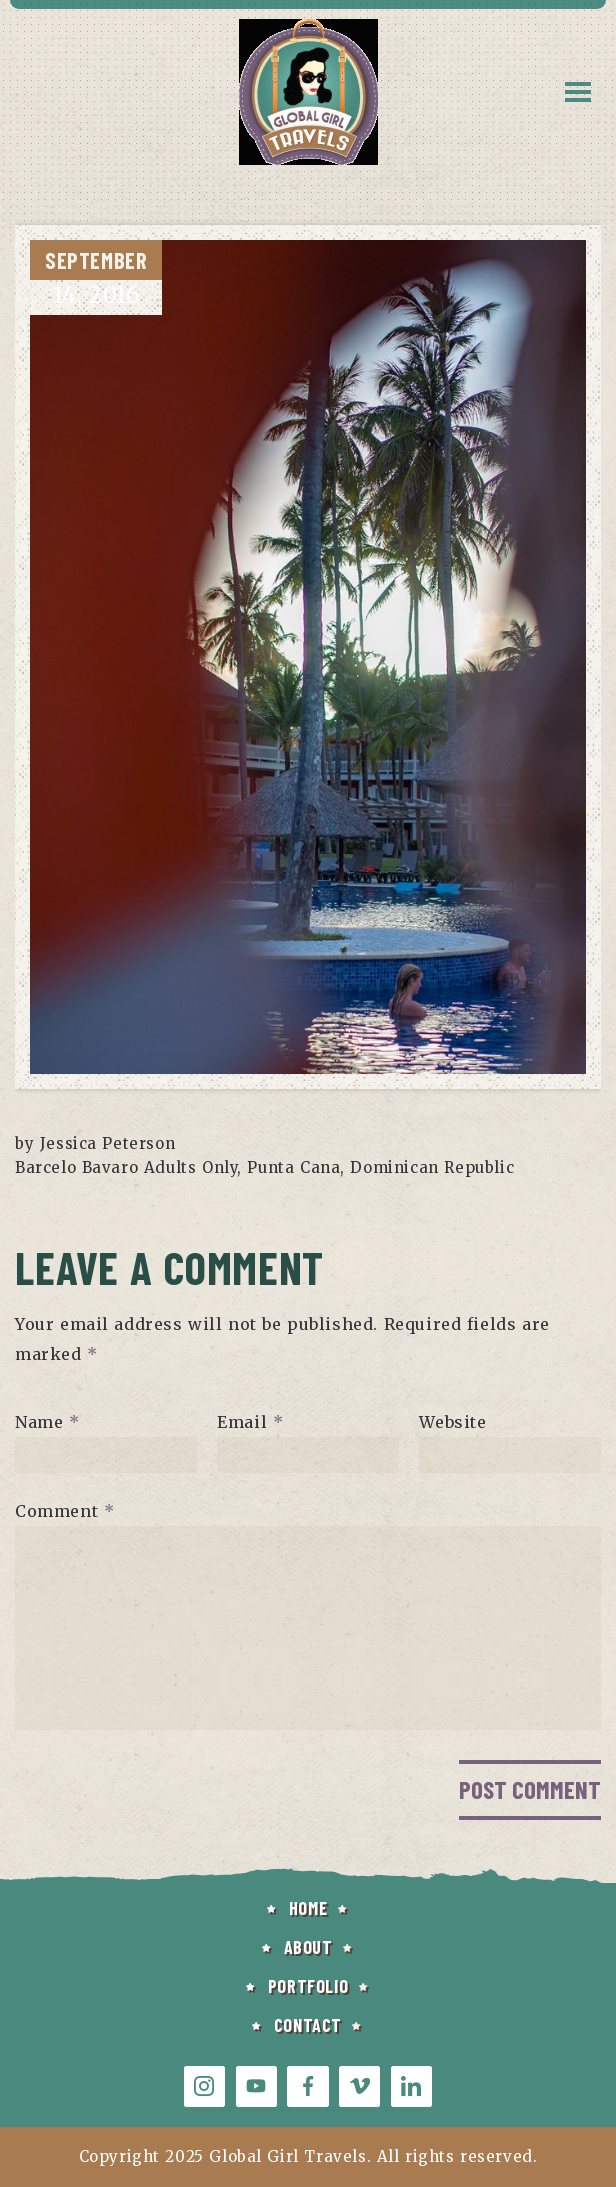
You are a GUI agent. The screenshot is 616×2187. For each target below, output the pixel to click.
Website (452, 1422)
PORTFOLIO (308, 1986)
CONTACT (308, 2025)
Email (250, 1422)
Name (47, 1422)
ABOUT (308, 1947)
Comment (64, 1511)
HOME (308, 1908)
